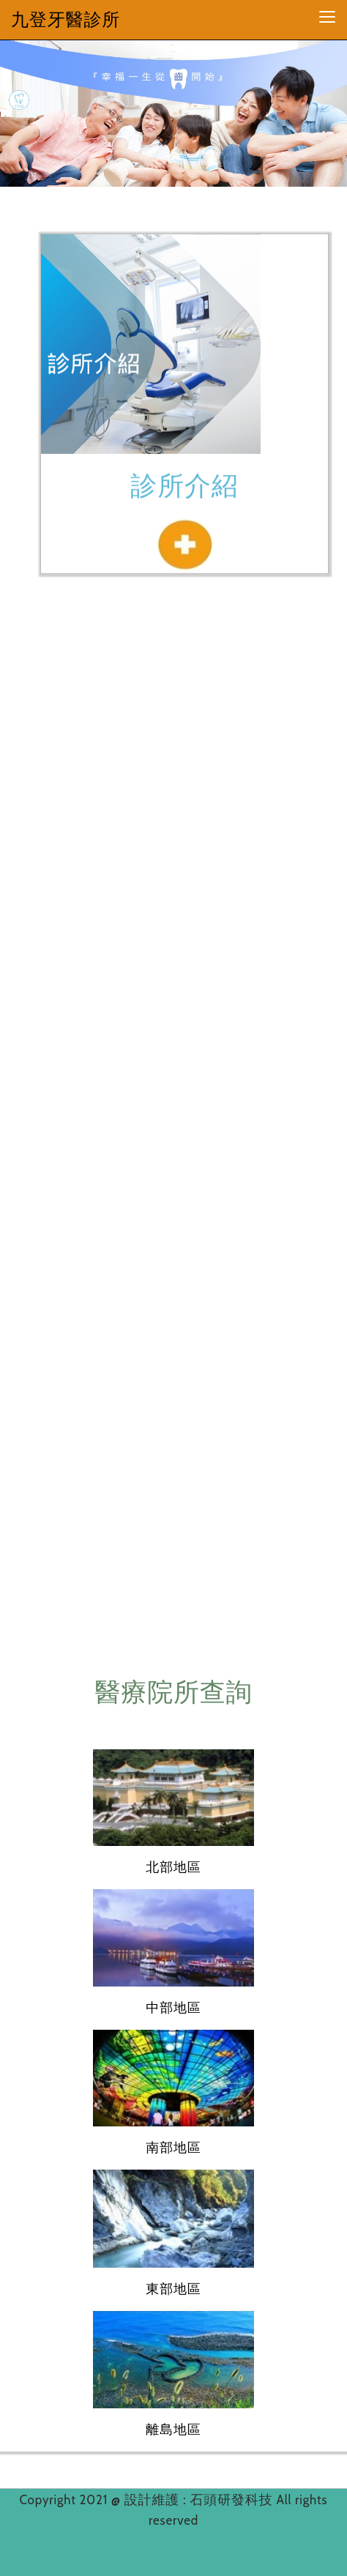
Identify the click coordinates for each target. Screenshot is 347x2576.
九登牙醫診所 (65, 19)
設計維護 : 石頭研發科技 (200, 2500)
